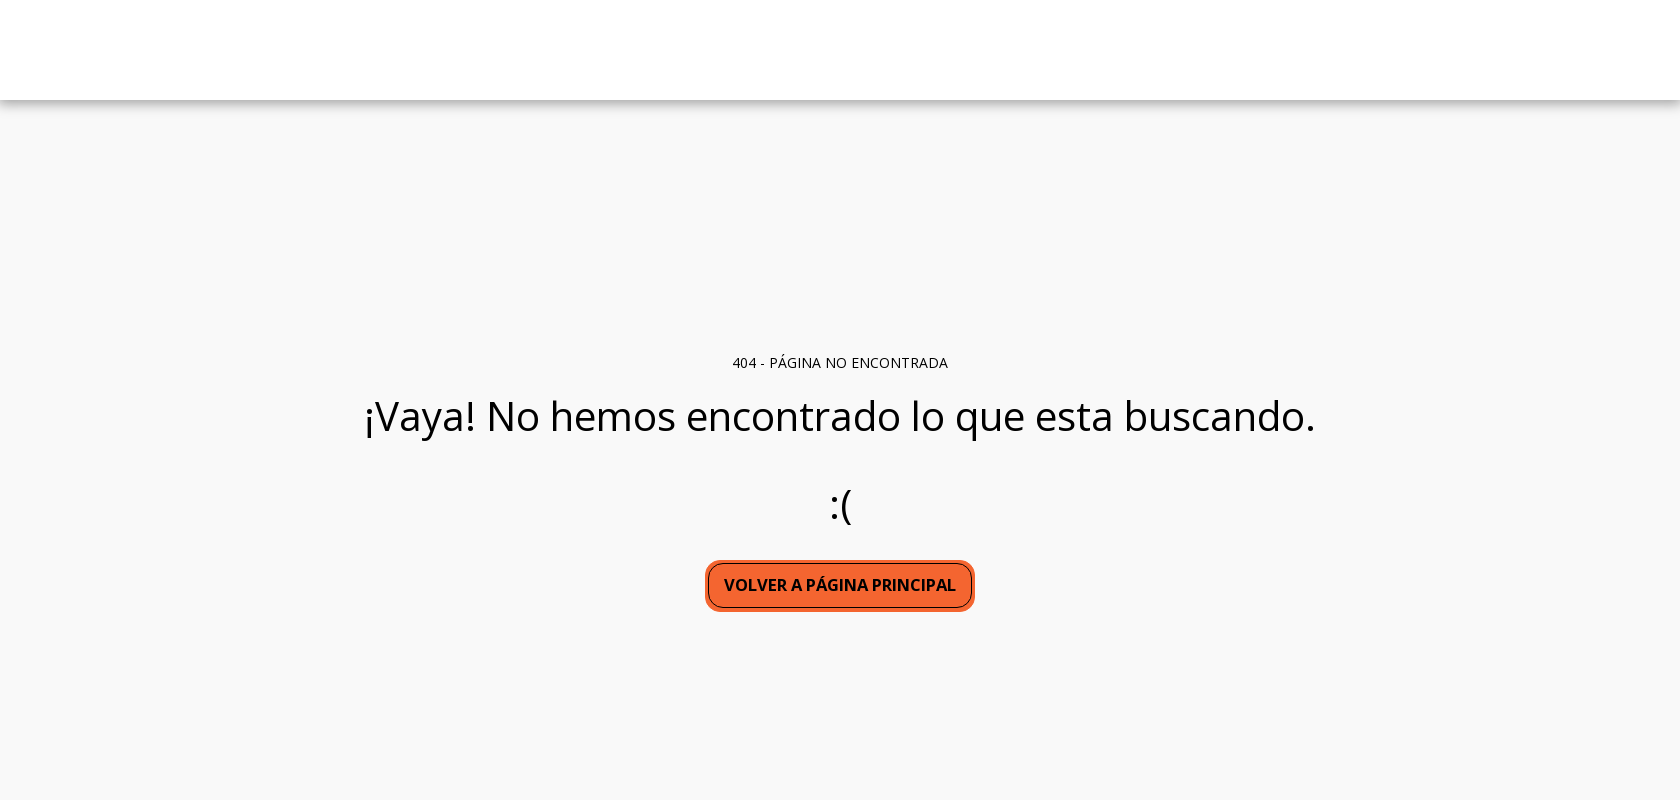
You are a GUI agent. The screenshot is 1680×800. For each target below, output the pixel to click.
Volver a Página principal (840, 584)
